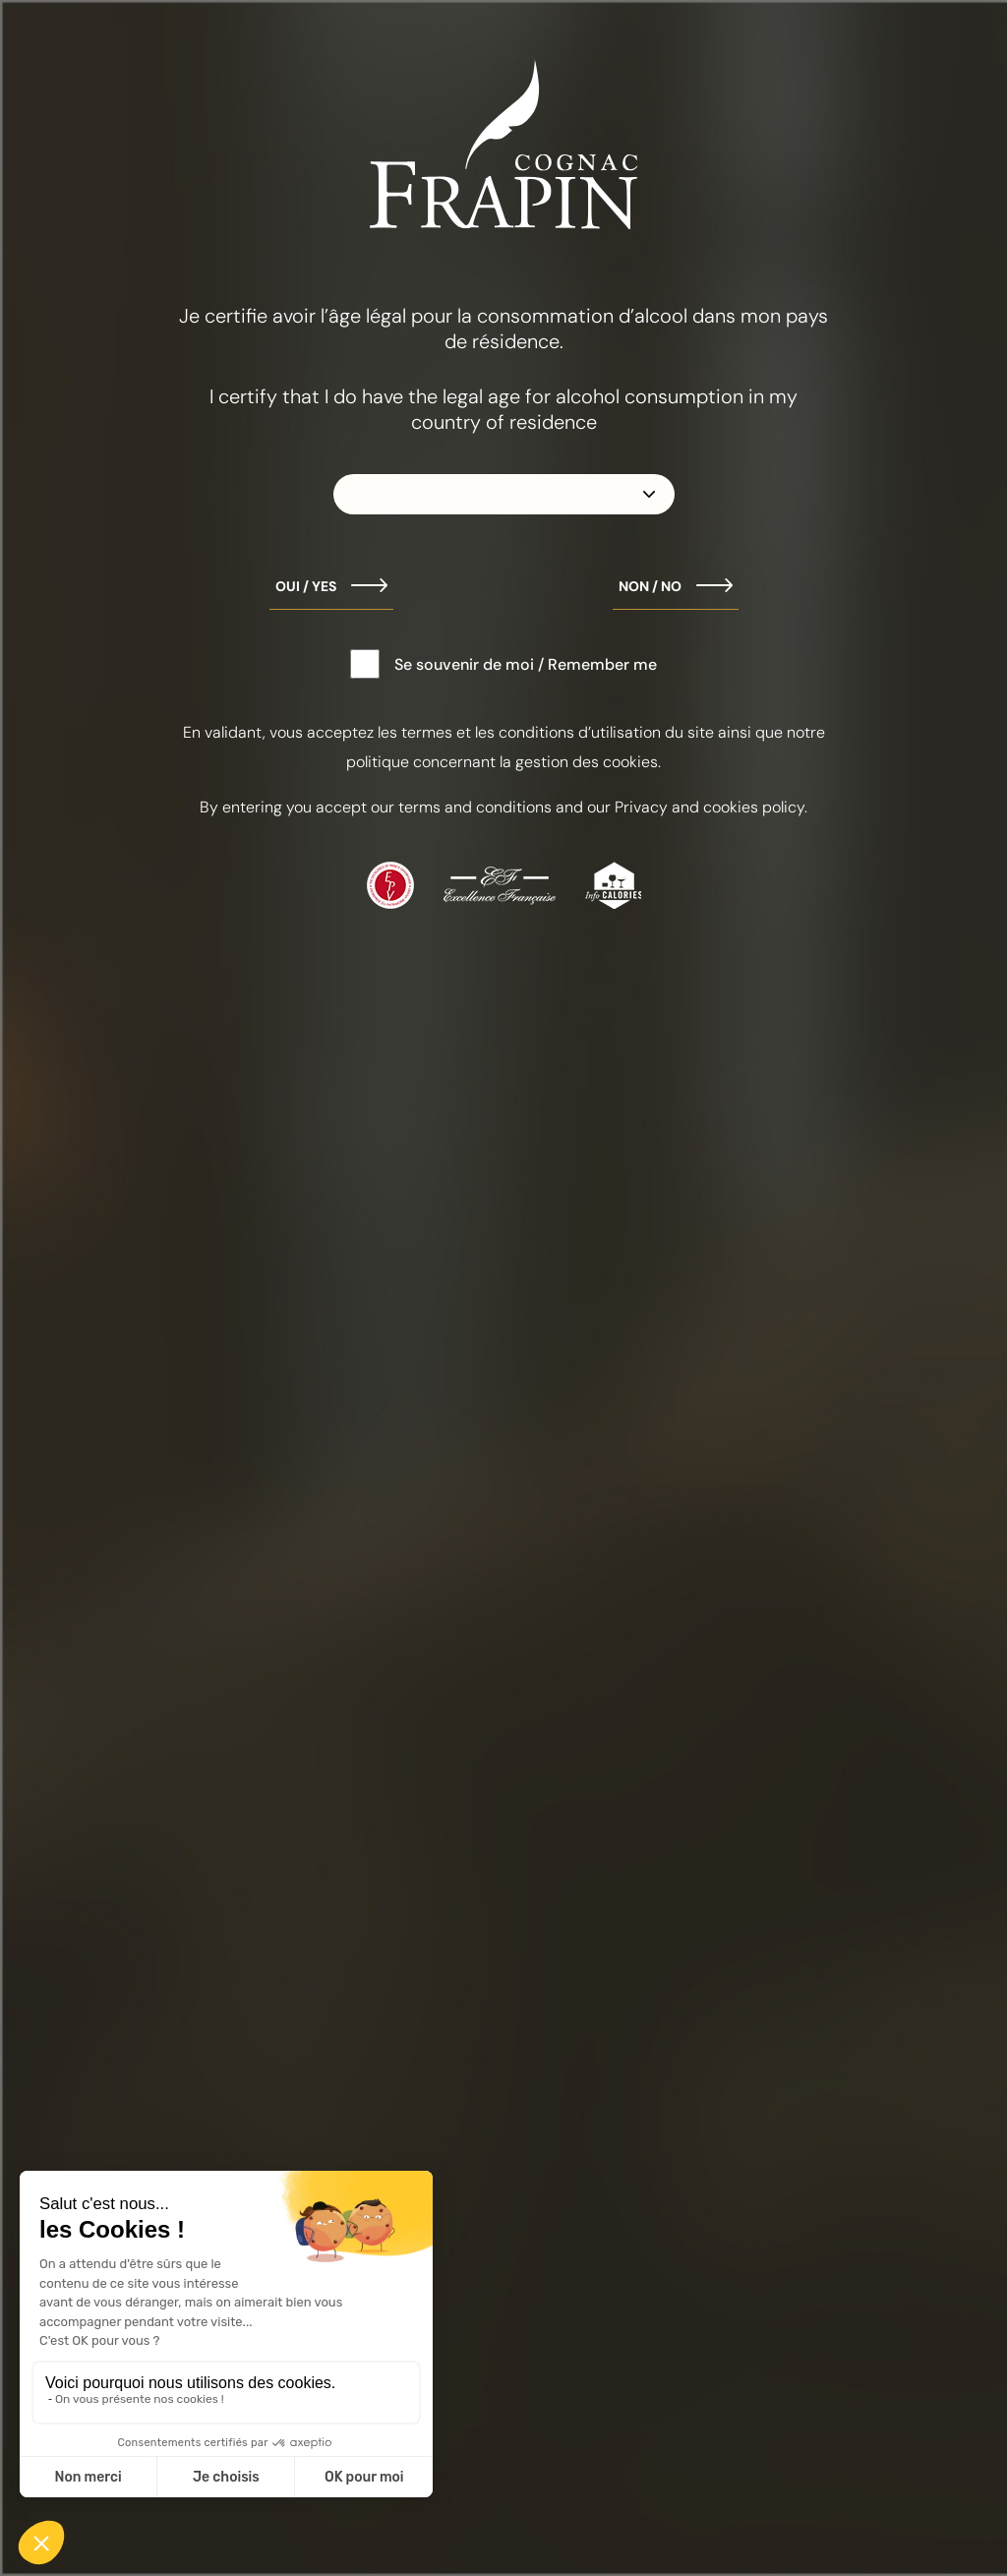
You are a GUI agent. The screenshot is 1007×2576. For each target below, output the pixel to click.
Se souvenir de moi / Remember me (525, 664)
